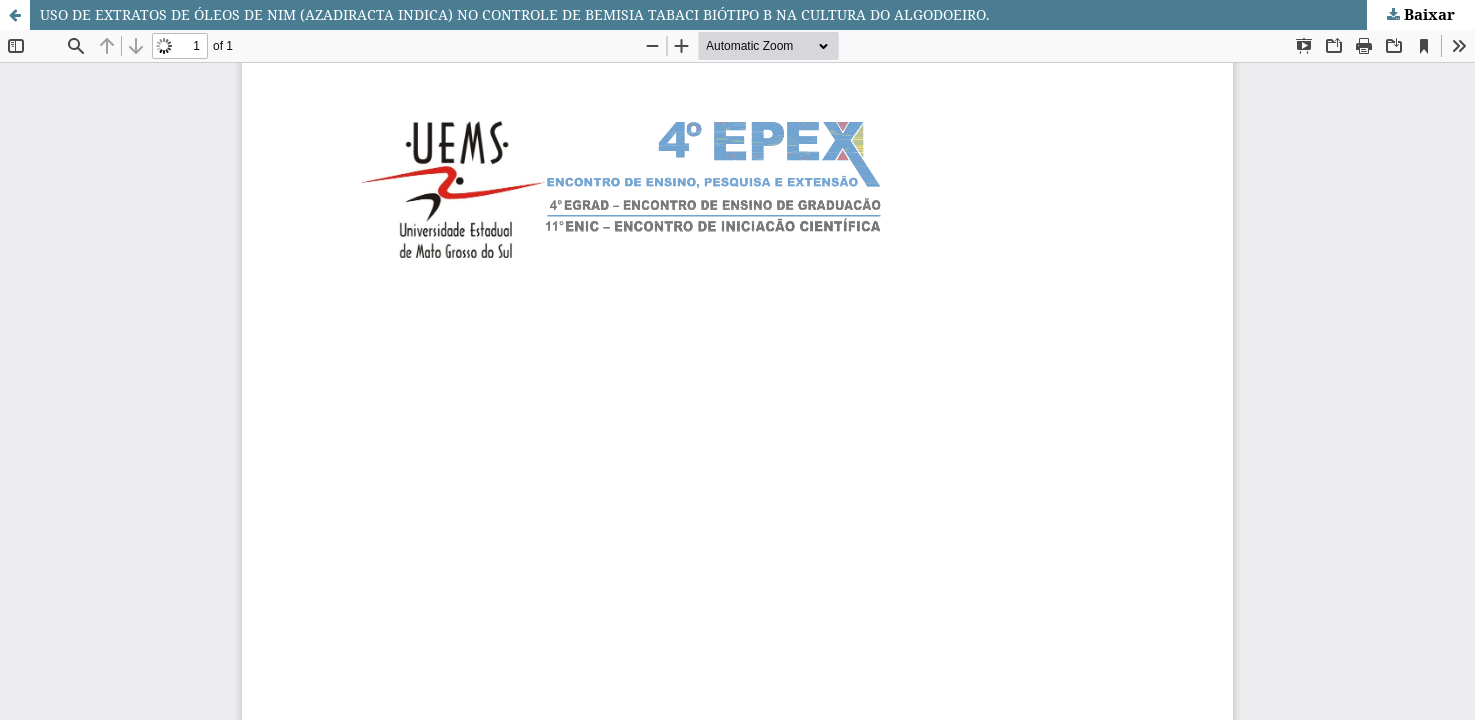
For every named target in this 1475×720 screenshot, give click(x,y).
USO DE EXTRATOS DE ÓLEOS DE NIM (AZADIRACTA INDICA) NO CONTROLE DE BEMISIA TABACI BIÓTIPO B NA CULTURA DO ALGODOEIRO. (515, 14)
